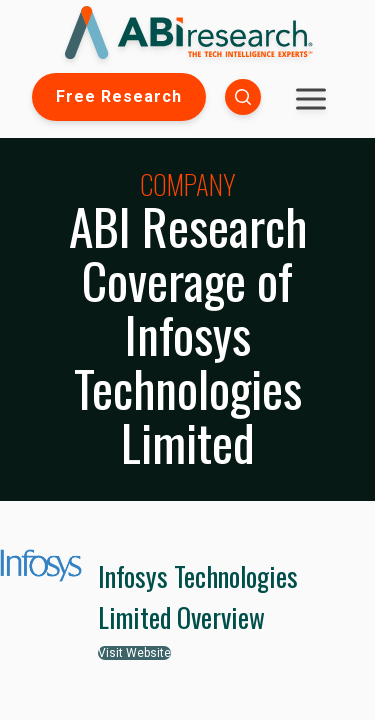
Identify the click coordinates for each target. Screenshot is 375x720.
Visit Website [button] (134, 653)
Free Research (119, 96)
